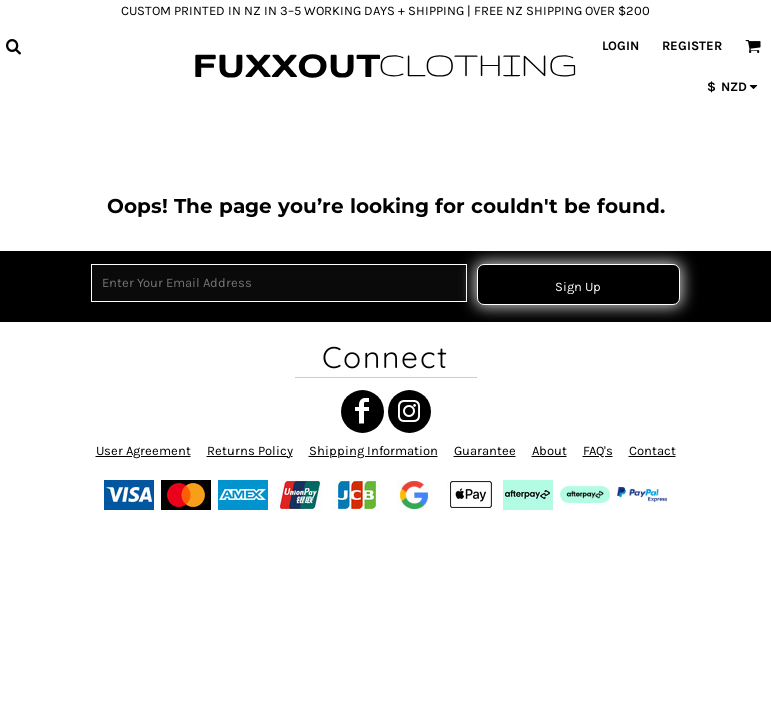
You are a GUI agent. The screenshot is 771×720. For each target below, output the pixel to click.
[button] (13, 46)
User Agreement (143, 450)
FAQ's (598, 450)
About (549, 450)
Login (620, 45)
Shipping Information (373, 450)
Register (692, 45)
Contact (652, 450)
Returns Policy (250, 450)
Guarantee (485, 450)
